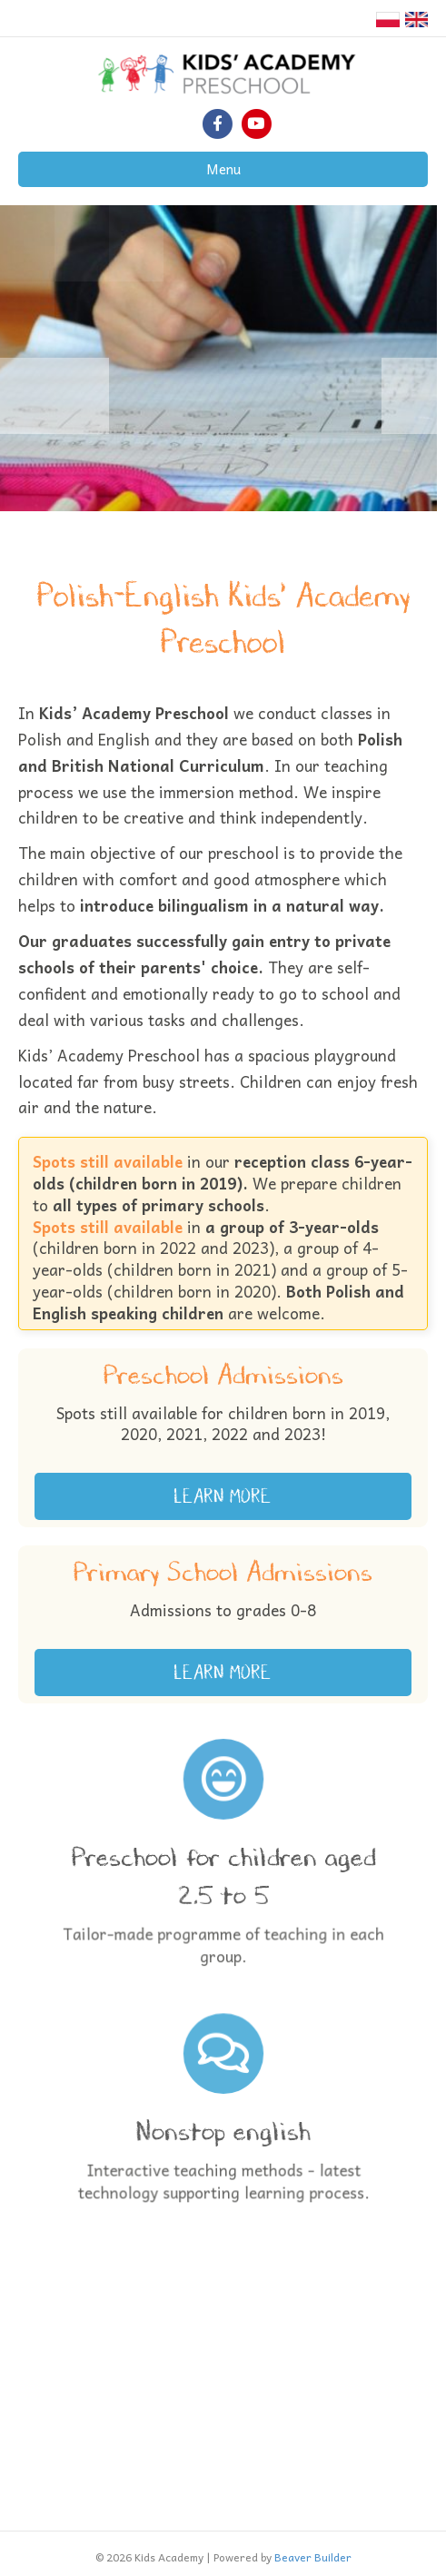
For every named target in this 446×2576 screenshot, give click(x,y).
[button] (223, 1496)
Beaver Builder (313, 2557)
